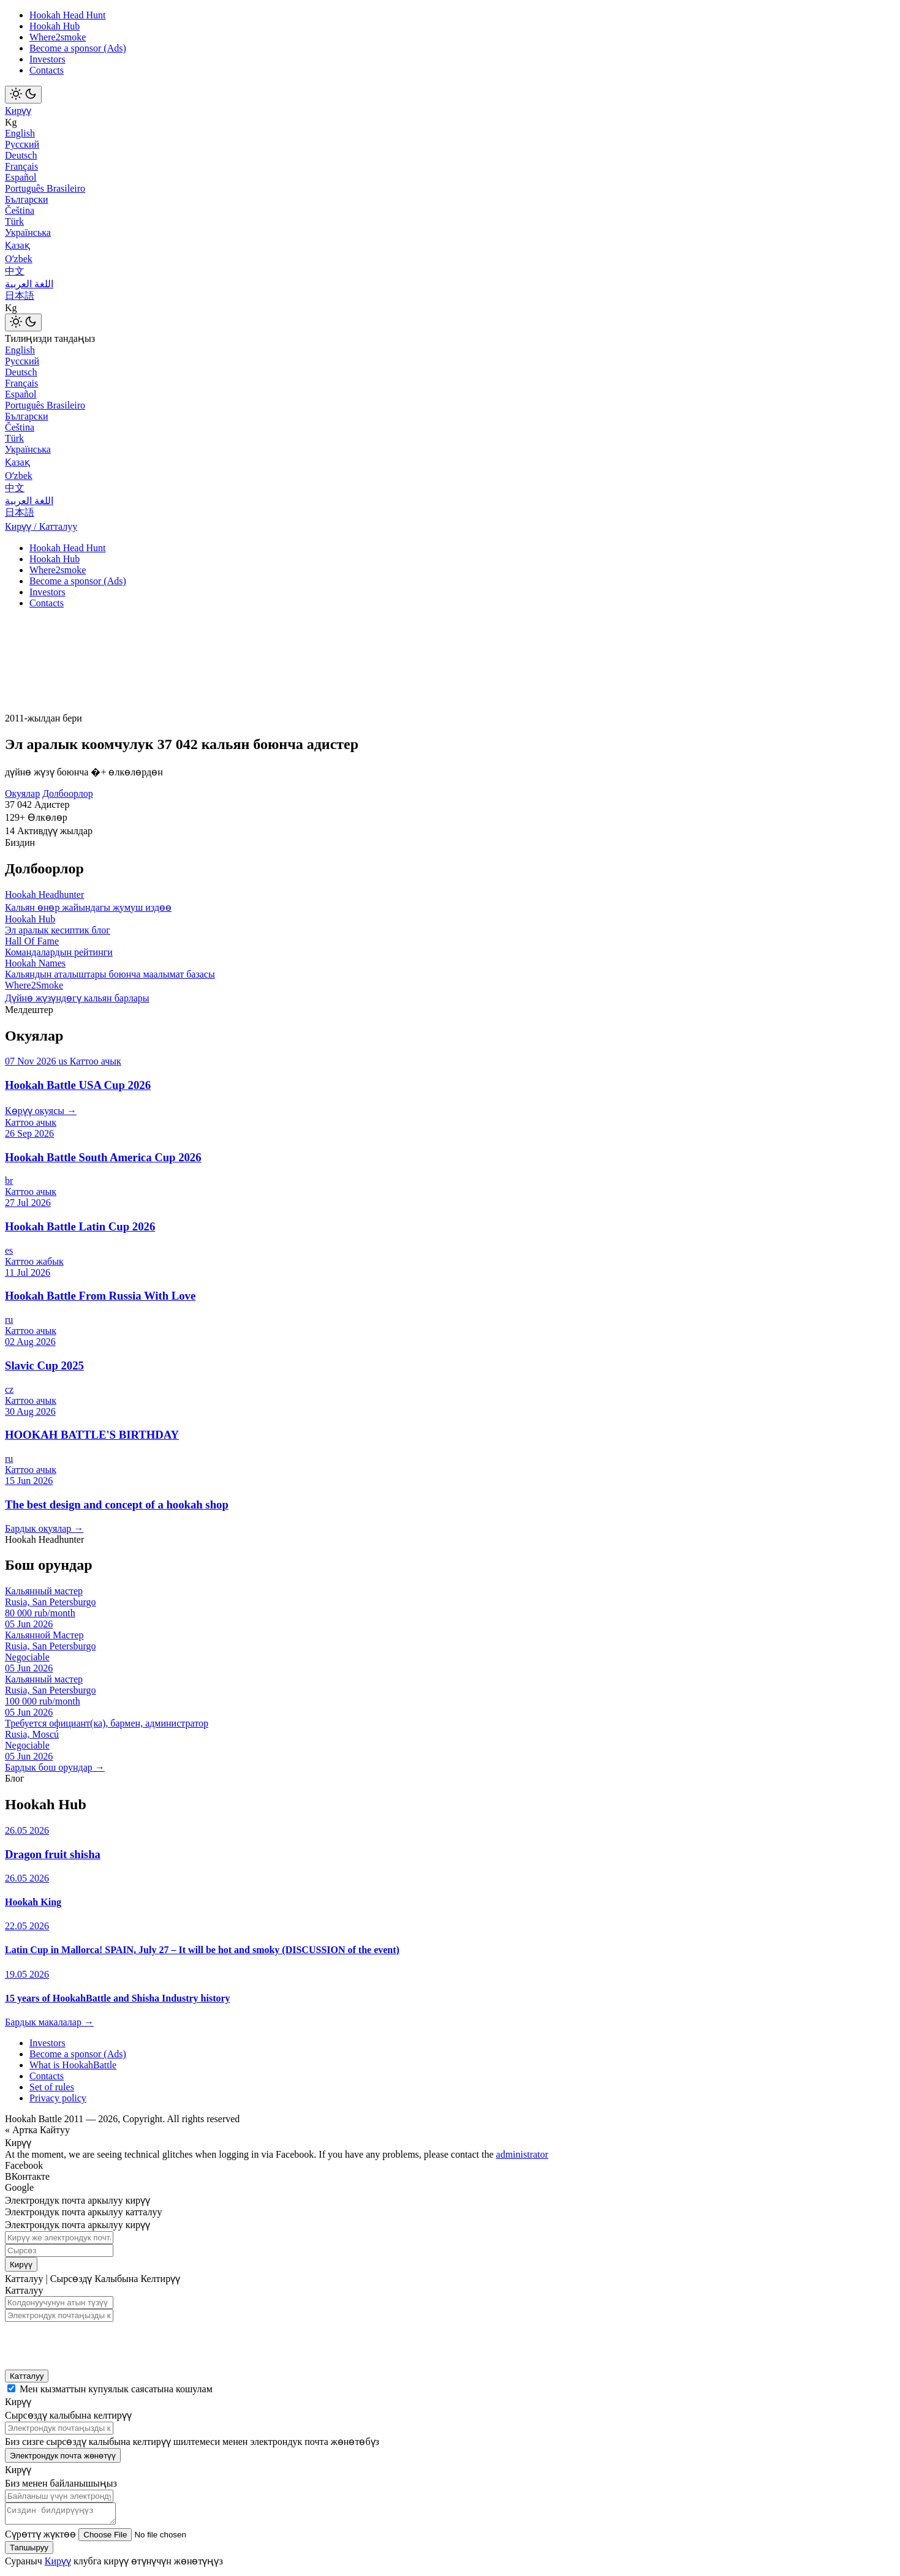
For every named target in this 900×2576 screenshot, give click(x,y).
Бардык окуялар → (44, 1528)
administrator (522, 2154)
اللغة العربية (29, 284)
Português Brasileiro (45, 188)
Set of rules (51, 2087)
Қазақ (17, 245)
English (20, 133)
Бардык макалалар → (49, 2022)
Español (21, 177)
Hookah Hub (54, 26)
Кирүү (18, 110)
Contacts (46, 70)
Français (21, 166)
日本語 (19, 295)
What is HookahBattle (72, 2065)
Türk (14, 221)
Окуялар (22, 793)
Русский (22, 144)
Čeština (19, 210)
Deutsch (21, 155)
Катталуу (26, 2376)
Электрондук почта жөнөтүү (63, 2455)
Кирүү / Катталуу (41, 526)
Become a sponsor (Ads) (77, 48)
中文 (15, 271)
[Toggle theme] (23, 95)
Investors (47, 59)
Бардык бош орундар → (55, 1767)
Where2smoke (57, 37)
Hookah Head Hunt (67, 15)
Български (26, 199)
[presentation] (85, 2342)
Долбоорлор (67, 793)
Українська (28, 232)
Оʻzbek (18, 259)
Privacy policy (57, 2098)
